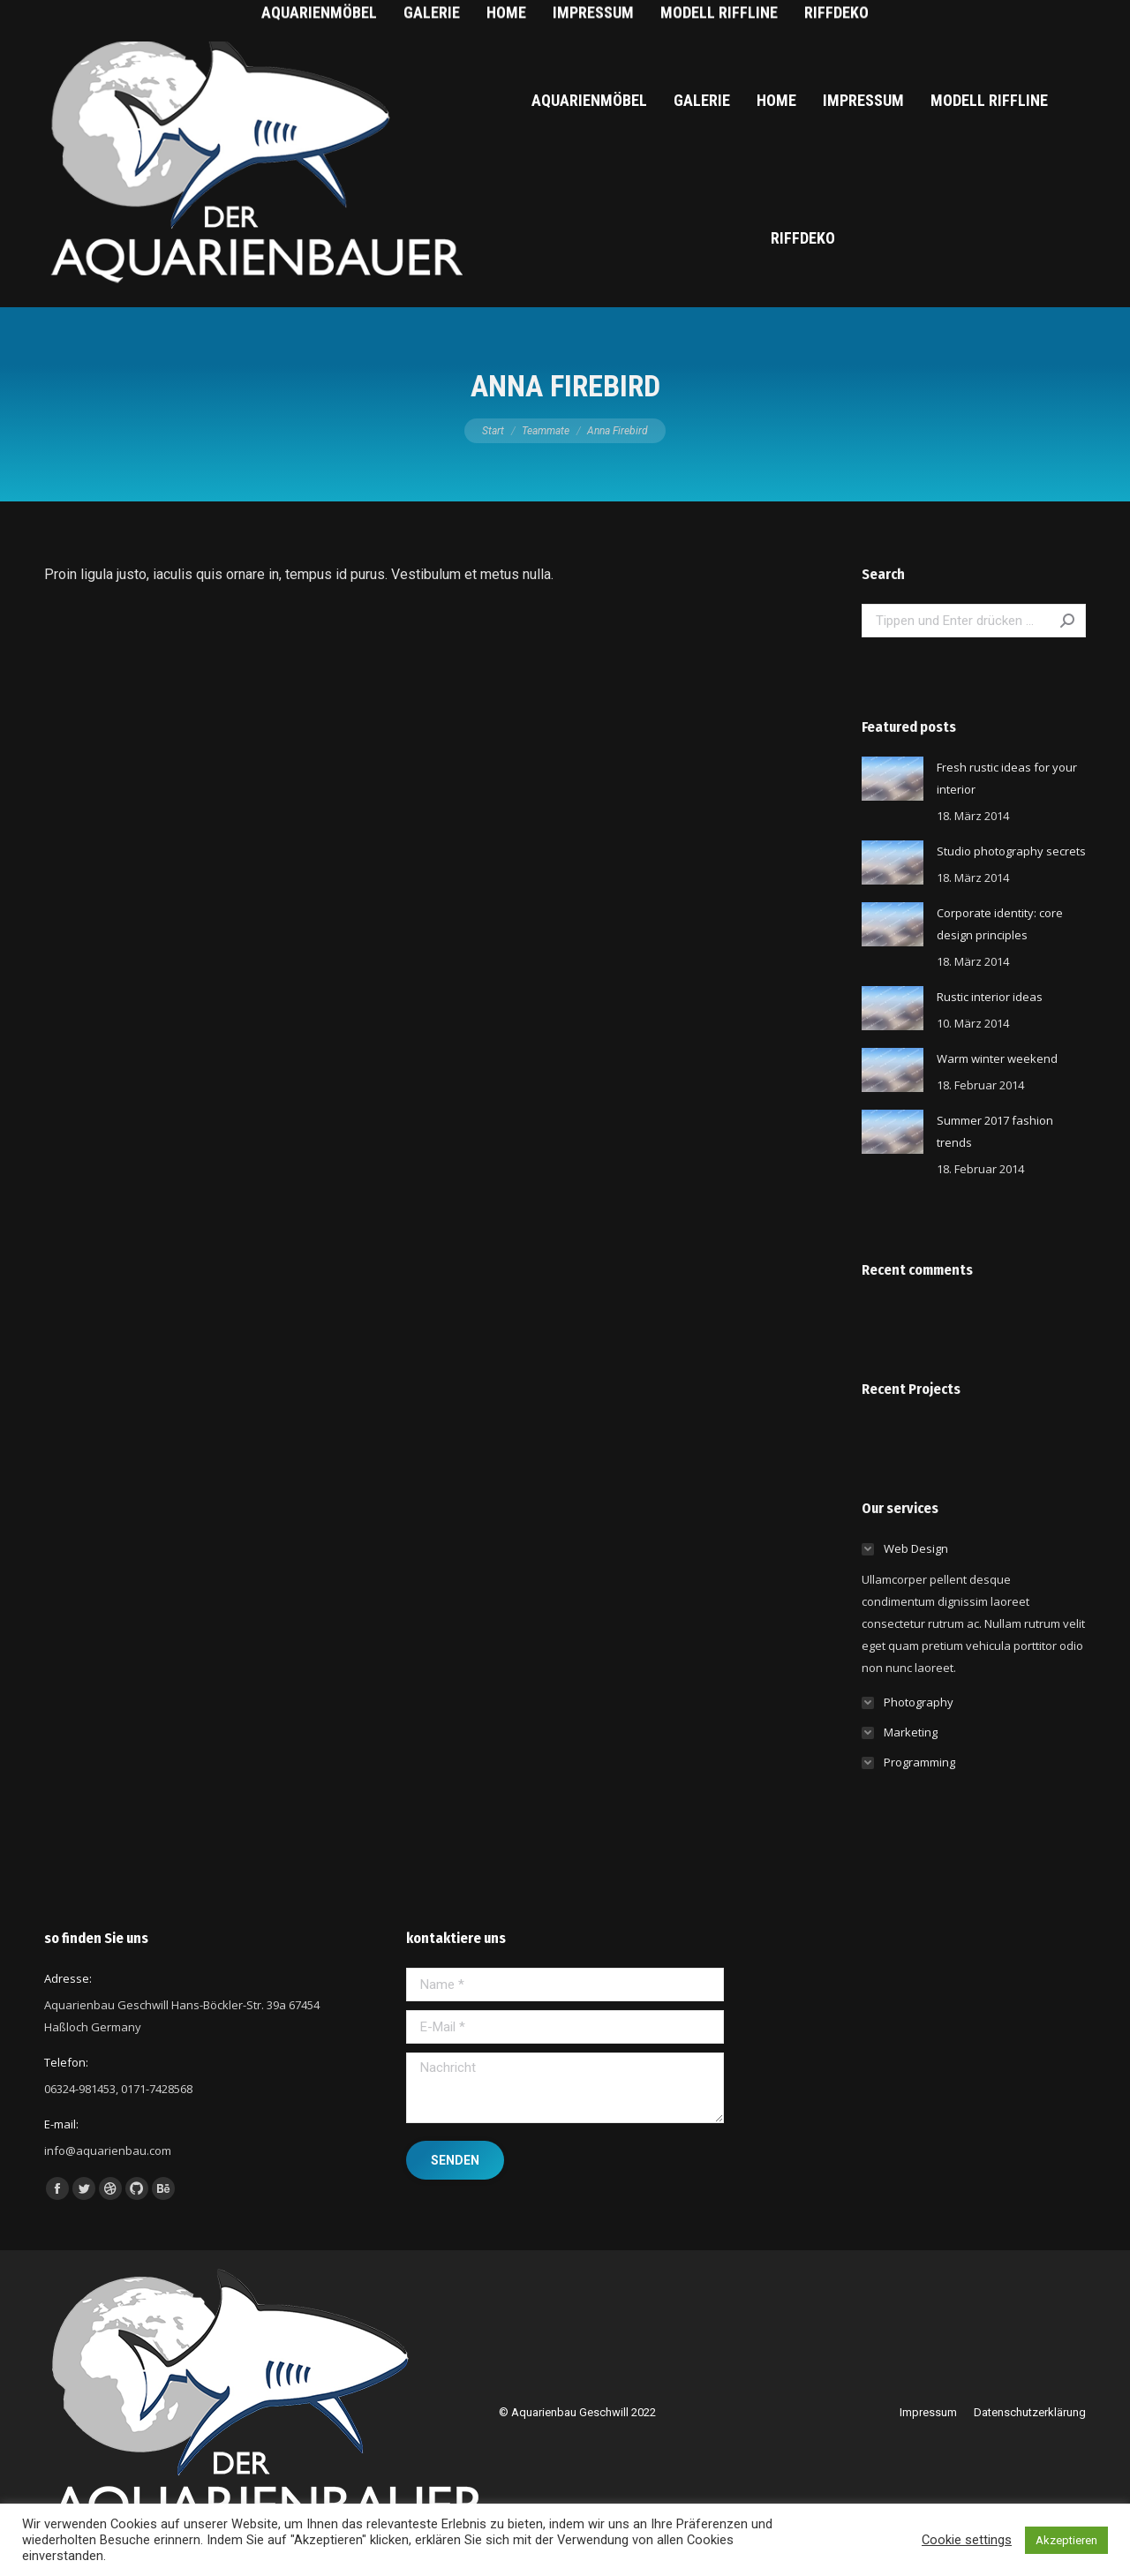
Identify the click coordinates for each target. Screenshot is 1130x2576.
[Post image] (892, 779)
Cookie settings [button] (967, 2540)
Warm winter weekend (997, 1058)
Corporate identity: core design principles (1000, 924)
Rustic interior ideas (990, 997)
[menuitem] (589, 100)
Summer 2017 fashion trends (995, 1131)
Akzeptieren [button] (1066, 2540)
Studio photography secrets (1011, 851)
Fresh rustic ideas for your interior (1007, 778)
